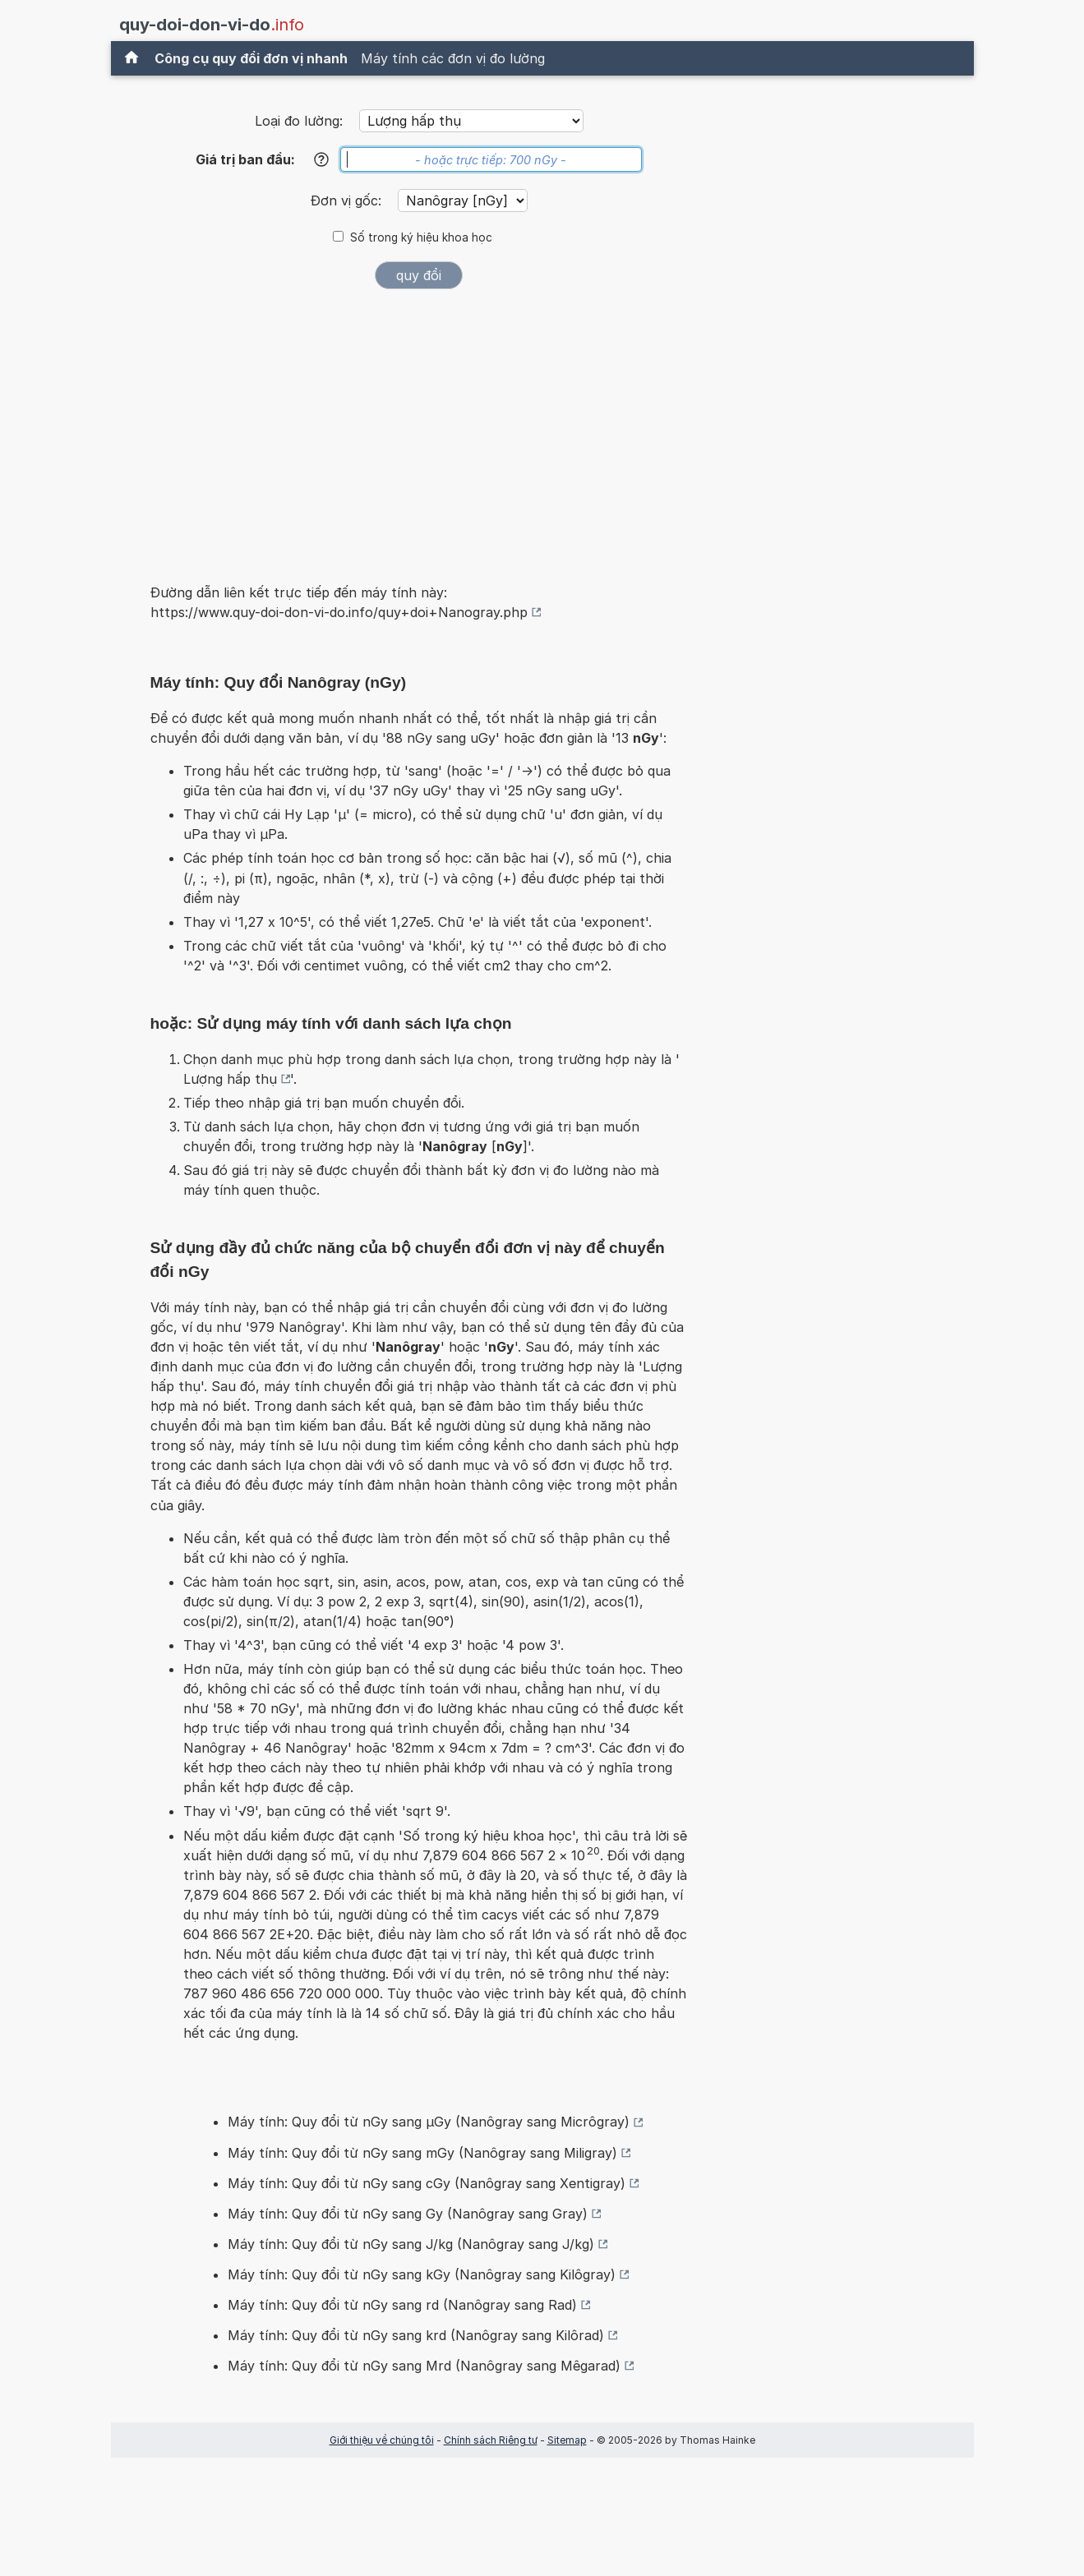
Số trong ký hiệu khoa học (421, 237)
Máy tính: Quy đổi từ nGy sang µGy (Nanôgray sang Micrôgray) (429, 2121)
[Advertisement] (419, 425)
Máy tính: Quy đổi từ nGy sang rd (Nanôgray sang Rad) (402, 2305)
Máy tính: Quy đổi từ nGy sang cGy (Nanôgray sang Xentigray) (426, 2183)
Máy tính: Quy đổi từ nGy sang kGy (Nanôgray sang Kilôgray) (422, 2274)
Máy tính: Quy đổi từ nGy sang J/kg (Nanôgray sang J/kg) (411, 2244)
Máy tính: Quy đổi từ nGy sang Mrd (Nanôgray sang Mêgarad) (424, 2365)
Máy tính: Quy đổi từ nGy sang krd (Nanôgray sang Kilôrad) (416, 2335)
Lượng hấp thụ (230, 1079)
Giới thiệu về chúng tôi (382, 2440)
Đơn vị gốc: (348, 200)
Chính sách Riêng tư (490, 2440)
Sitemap (567, 2440)
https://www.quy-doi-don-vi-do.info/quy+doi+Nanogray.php (339, 612)
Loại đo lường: (299, 121)
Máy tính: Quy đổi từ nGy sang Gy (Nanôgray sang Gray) (408, 2213)
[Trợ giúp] (321, 159)
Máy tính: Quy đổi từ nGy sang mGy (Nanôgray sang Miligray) (422, 2153)
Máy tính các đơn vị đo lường (453, 58)
